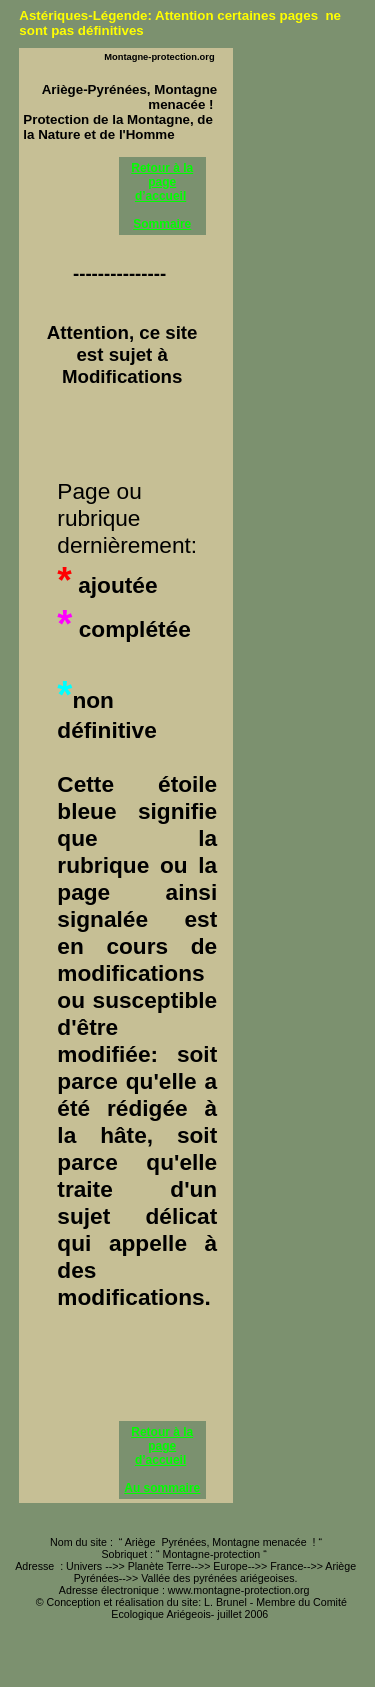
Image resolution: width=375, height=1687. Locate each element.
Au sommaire (162, 1488)
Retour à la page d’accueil (162, 182)
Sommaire (162, 224)
